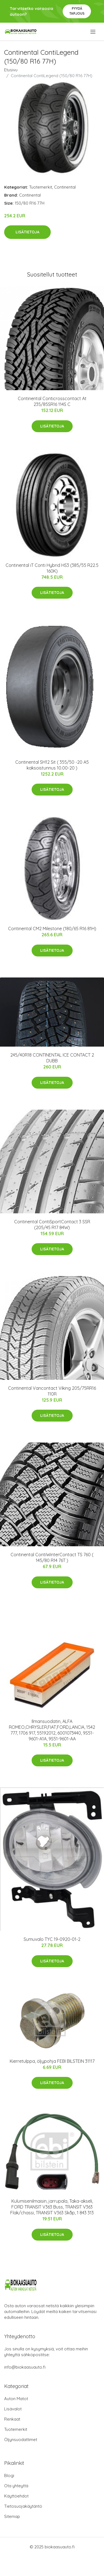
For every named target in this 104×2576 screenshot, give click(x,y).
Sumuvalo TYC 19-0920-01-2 (52, 1939)
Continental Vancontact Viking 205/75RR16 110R (52, 1391)
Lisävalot (13, 2408)
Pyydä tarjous (77, 10)
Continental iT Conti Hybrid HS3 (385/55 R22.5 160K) (52, 568)
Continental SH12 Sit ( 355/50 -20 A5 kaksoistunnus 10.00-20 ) (52, 765)
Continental (65, 187)
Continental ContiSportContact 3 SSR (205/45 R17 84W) (52, 1224)
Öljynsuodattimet (20, 2439)
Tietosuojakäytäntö (23, 2506)
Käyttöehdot (16, 2496)
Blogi (9, 2475)
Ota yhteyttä (16, 2485)
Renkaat (12, 2419)
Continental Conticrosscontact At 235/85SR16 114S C (52, 401)
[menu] (93, 32)
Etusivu (10, 69)
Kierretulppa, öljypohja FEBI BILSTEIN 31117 (52, 2061)
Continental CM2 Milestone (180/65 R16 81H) (52, 928)
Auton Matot (16, 2398)
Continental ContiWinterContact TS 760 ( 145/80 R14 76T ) (52, 1557)
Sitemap (12, 2516)
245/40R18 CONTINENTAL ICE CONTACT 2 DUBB (52, 1057)
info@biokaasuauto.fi (24, 2367)
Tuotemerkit (40, 187)
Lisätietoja (27, 232)
